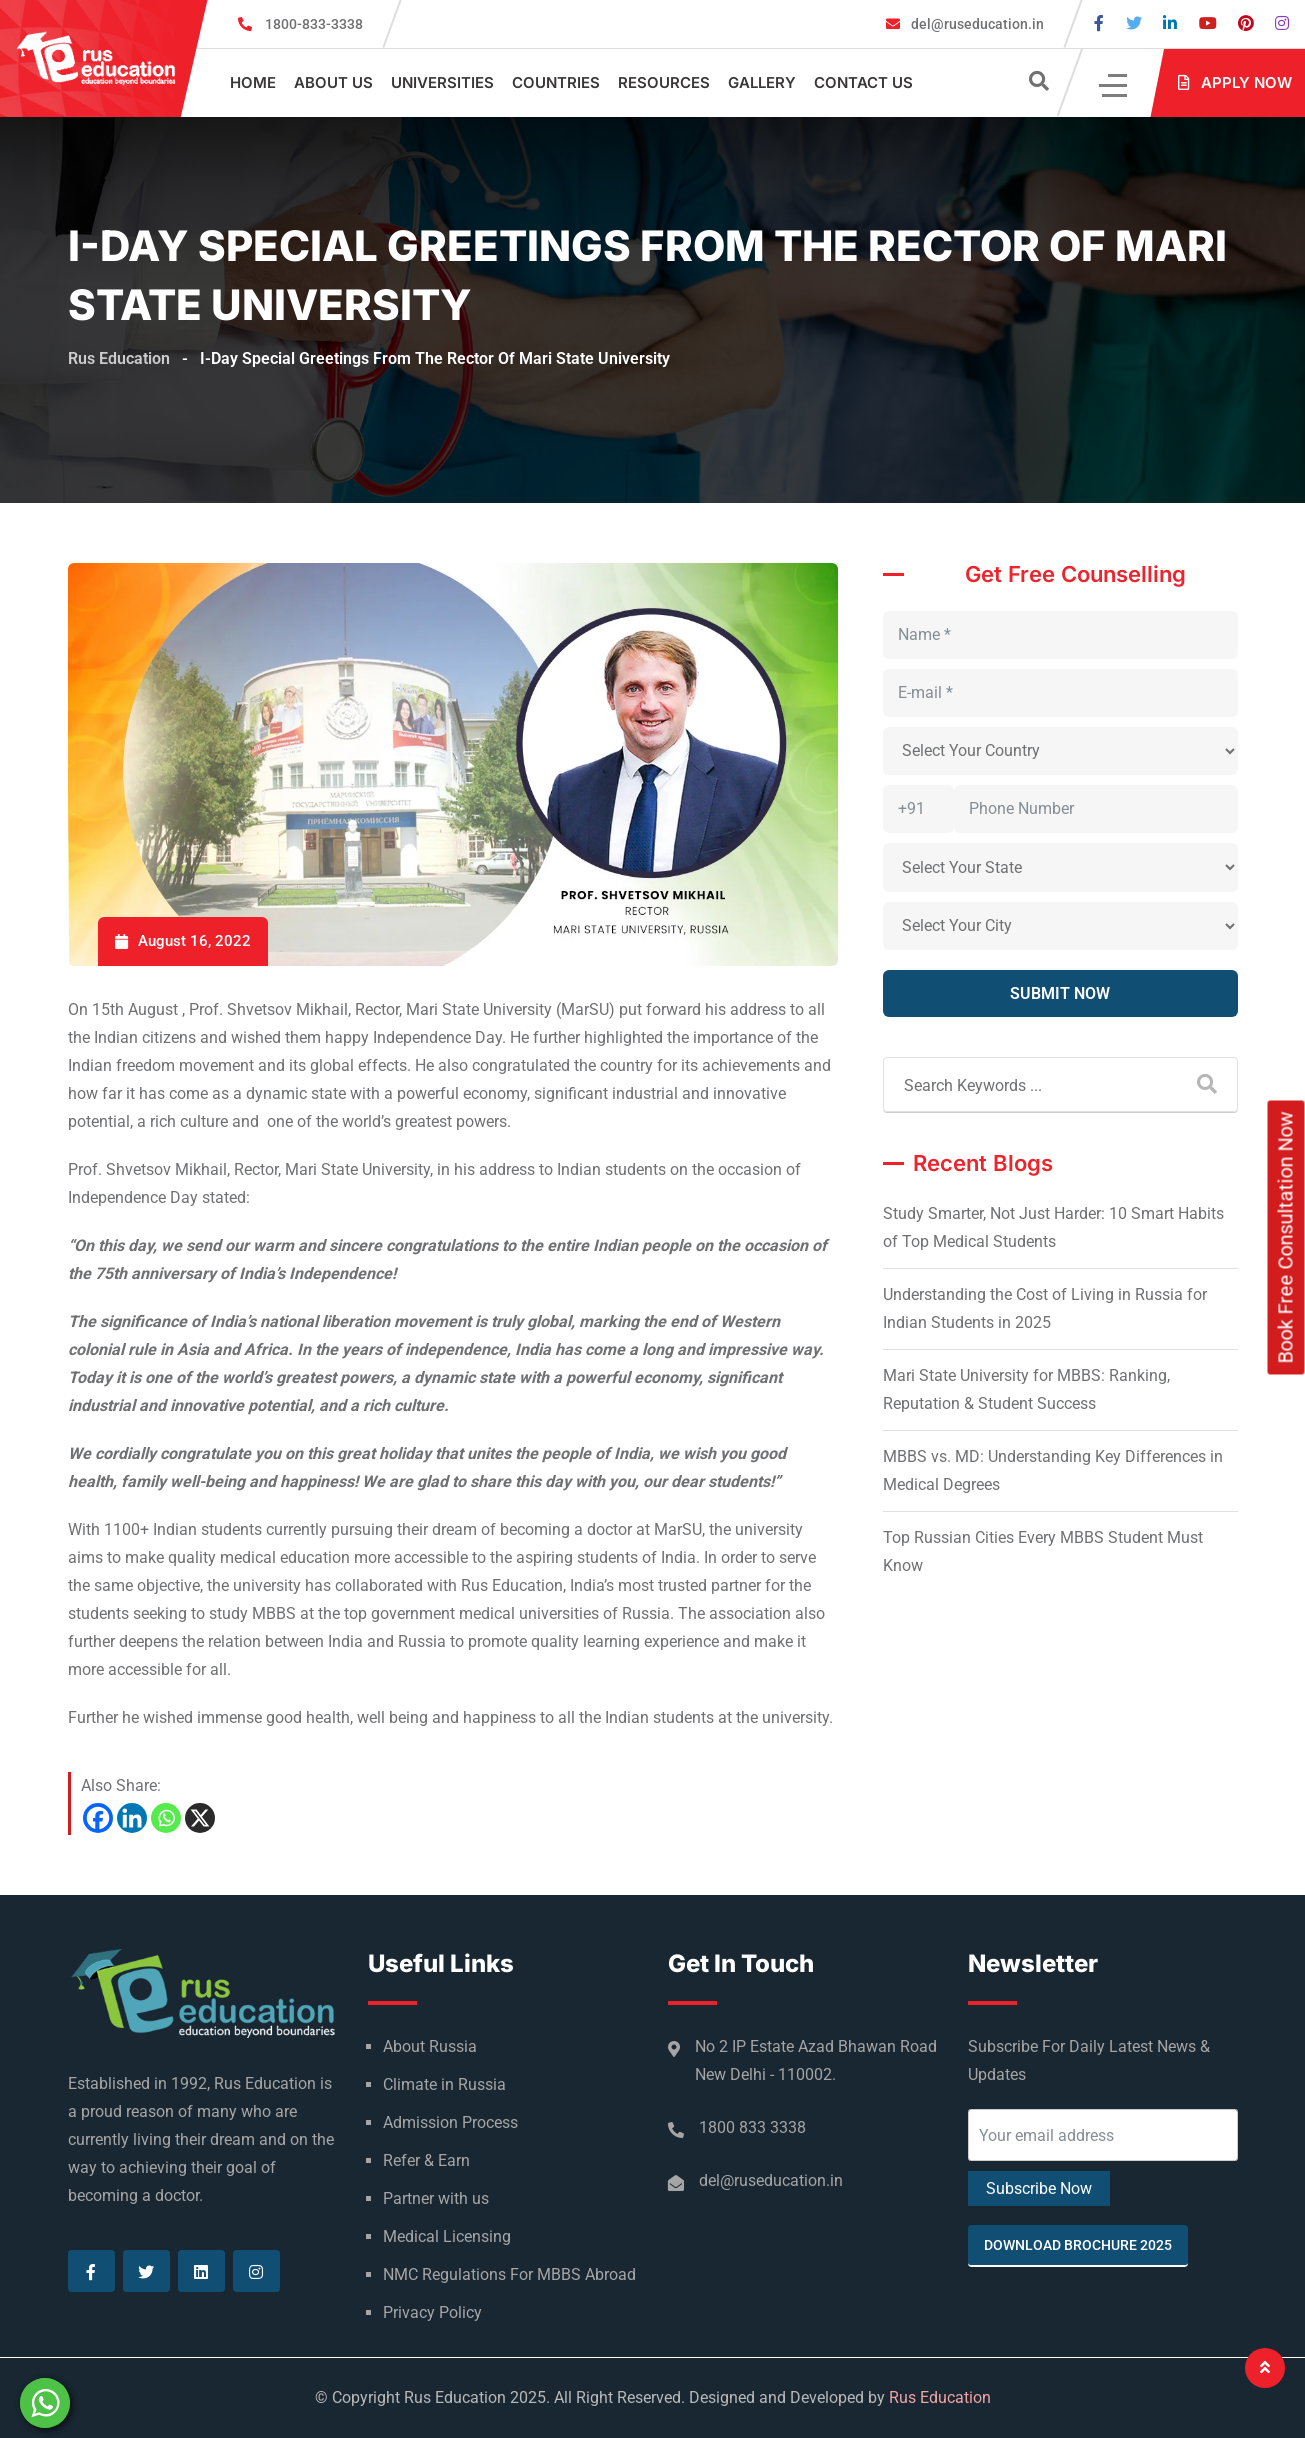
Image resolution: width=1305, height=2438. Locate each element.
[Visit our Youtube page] (1208, 23)
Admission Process (450, 2122)
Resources (664, 82)
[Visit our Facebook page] (1099, 23)
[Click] (1114, 83)
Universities (442, 82)
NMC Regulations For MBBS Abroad (509, 2274)
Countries (556, 82)
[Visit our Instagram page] (1282, 23)
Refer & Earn (426, 2160)
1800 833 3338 (752, 2127)
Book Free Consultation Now (1286, 1238)
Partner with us (436, 2198)
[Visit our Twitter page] (1134, 23)
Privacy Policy (432, 2312)
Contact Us (863, 82)
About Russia (430, 2046)
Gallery (762, 82)
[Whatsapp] (166, 1818)
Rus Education (940, 2397)
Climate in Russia (444, 2084)
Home (253, 82)
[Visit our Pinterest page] (1246, 23)
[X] (200, 1818)
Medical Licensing (447, 2236)
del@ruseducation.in (976, 24)
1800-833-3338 (314, 24)
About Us (333, 82)
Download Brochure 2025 (1078, 2245)
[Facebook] (98, 1818)
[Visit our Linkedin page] (1170, 23)
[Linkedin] (132, 1818)
